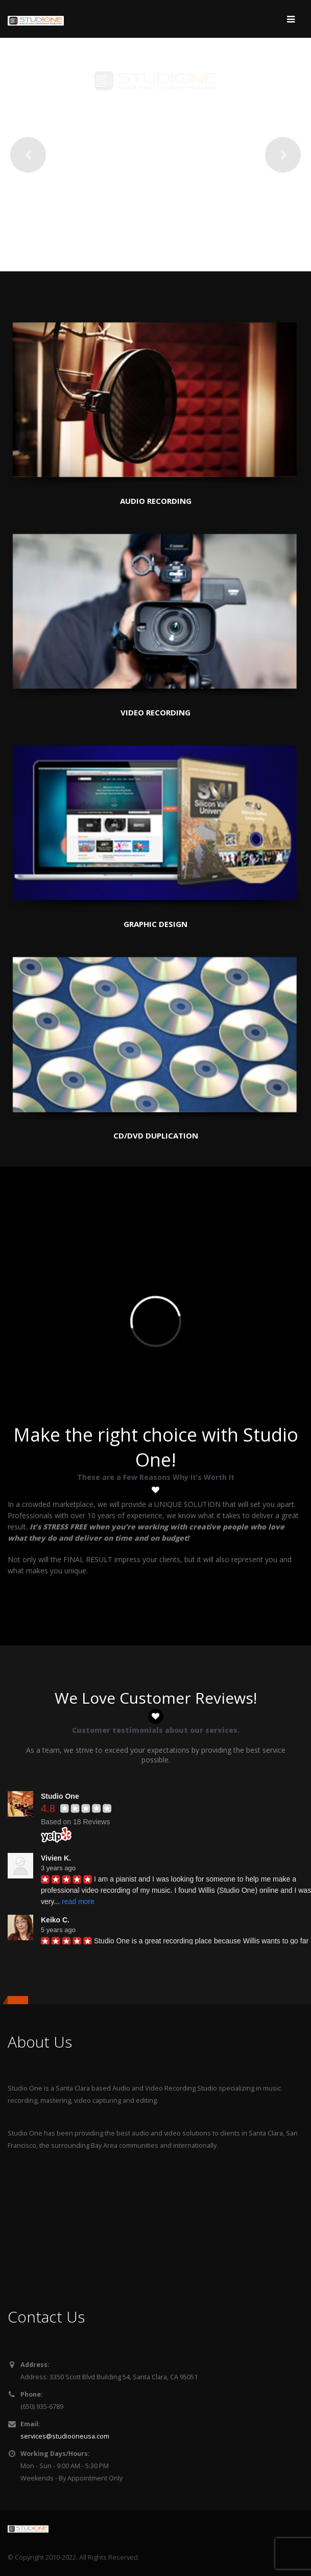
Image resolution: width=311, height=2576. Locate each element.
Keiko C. (55, 1920)
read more (78, 1901)
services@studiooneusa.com (64, 2436)
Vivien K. (56, 1858)
